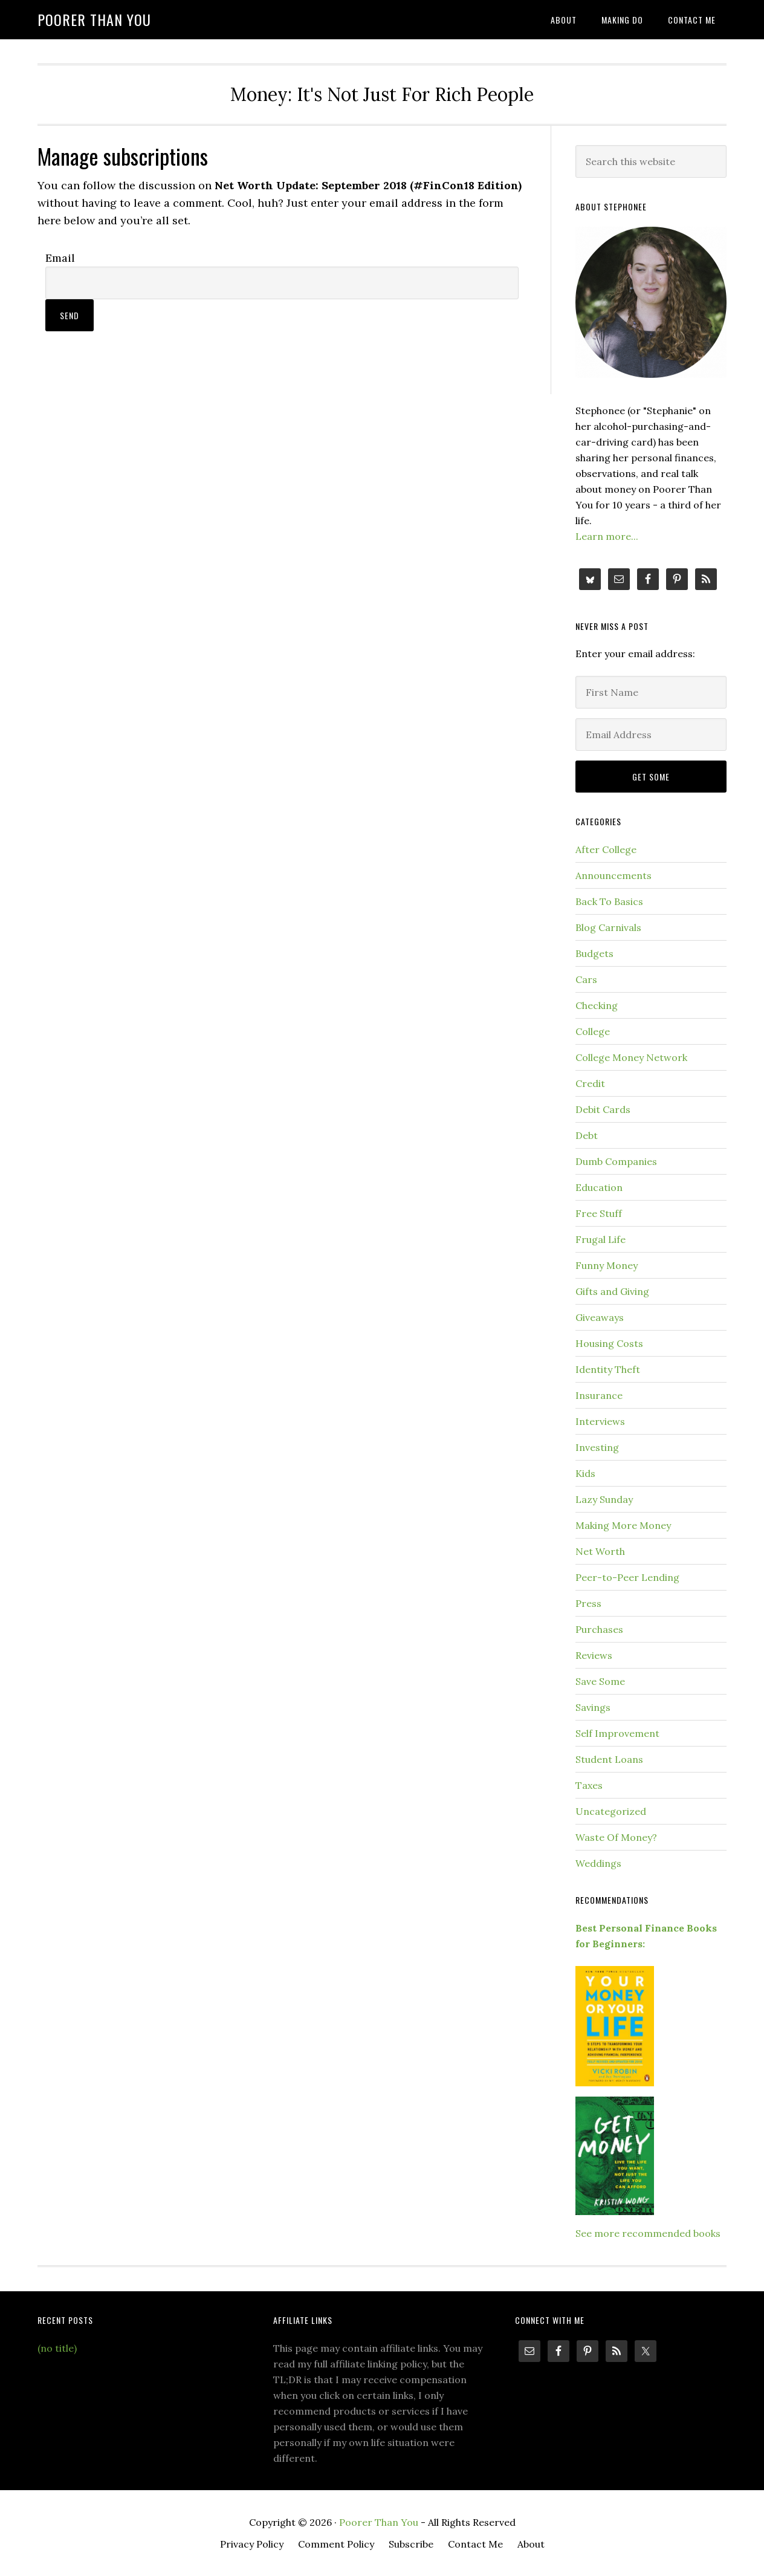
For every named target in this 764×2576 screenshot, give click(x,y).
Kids (585, 1473)
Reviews (593, 1655)
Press (588, 1603)
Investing (597, 1447)
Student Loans (609, 1759)
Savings (592, 1707)
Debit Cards (602, 1109)
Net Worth (600, 1551)
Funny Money (606, 1265)
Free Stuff (598, 1213)
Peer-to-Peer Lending (627, 1577)
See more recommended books (647, 2233)
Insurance (599, 1395)
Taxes (589, 1785)
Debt (586, 1135)
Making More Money (623, 1525)
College (592, 1031)
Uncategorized (610, 1811)
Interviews (600, 1421)
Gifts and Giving (612, 1291)
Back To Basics (609, 901)
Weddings (598, 1863)
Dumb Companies (616, 1161)
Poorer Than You (94, 19)
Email (60, 258)
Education (599, 1187)
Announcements (613, 875)
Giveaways (599, 1317)
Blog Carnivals (608, 927)
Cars (586, 979)
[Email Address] (651, 734)
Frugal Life (600, 1239)
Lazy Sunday (604, 1499)
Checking (596, 1005)
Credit (590, 1083)
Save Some (600, 1681)
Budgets (594, 953)
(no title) (57, 2348)
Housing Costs (609, 1343)
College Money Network (631, 1057)
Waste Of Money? (616, 1837)
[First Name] (651, 692)
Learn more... (606, 536)
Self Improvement (617, 1733)
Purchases (599, 1629)
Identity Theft (607, 1369)
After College (605, 849)
